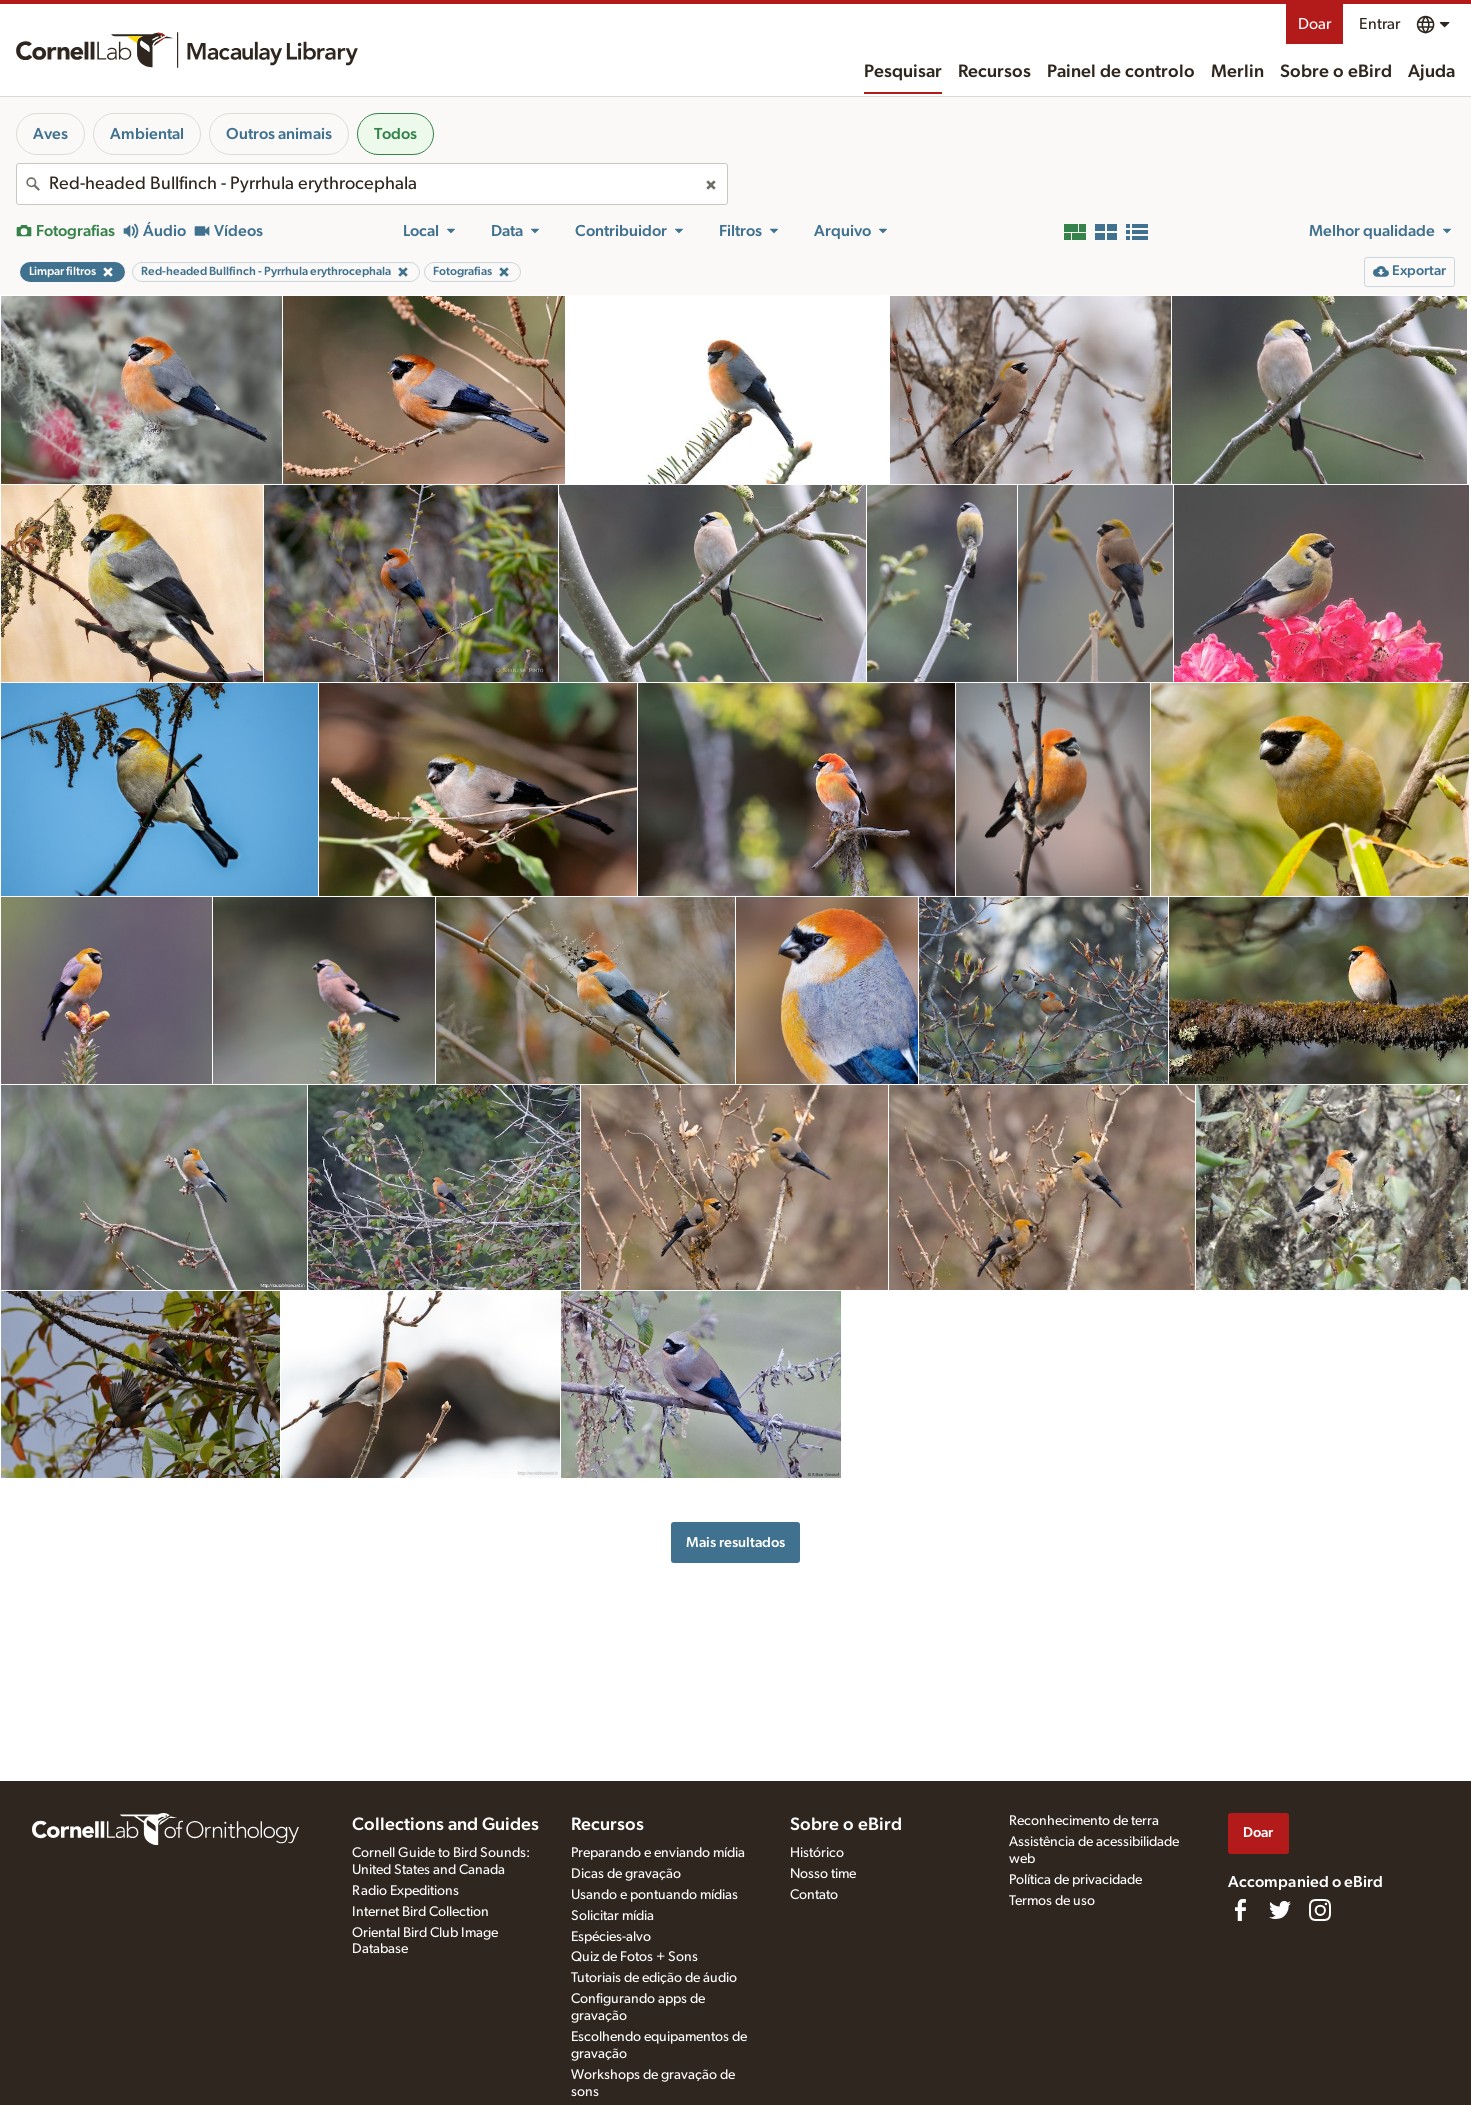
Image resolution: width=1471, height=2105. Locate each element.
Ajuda (1431, 72)
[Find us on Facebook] (1240, 1910)
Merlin (1237, 72)
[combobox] (372, 184)
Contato (814, 1895)
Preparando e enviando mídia (658, 1853)
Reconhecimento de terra (1084, 1821)
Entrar (1379, 24)
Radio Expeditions (405, 1891)
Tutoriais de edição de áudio (654, 1978)
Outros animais (279, 134)
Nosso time (823, 1874)
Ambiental (147, 134)
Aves (50, 134)
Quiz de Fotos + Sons (634, 1957)
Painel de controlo (1121, 72)
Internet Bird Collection (420, 1912)
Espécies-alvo (611, 1937)
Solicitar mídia (612, 1916)
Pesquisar (903, 72)
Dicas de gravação (626, 1874)
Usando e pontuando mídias (654, 1895)
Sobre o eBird (1336, 72)
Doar (1314, 24)
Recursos (994, 72)
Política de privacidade (1075, 1880)
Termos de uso (1052, 1901)
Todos (395, 134)
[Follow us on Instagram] (1320, 1910)
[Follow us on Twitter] (1280, 1910)
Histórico (817, 1853)
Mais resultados (735, 1542)
